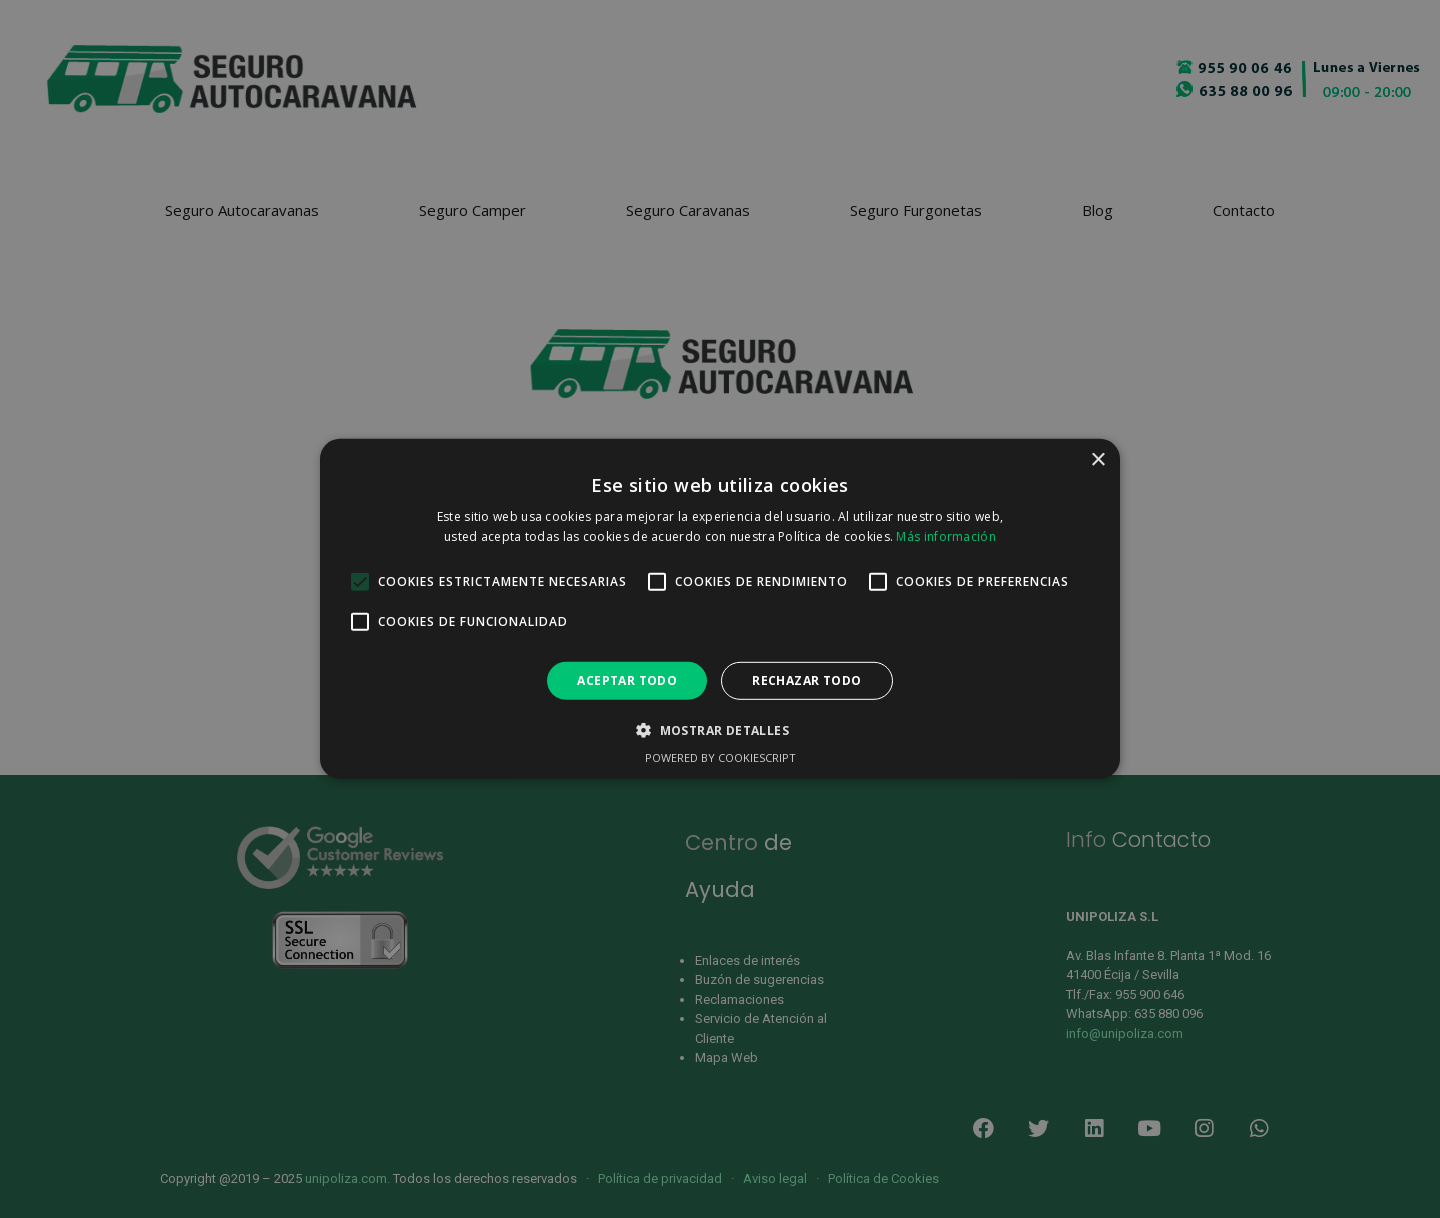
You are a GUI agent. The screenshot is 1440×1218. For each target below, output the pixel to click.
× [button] (1097, 460)
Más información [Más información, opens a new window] (946, 536)
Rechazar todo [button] (806, 680)
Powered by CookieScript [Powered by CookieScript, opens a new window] (720, 757)
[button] (720, 730)
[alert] (720, 609)
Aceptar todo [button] (627, 680)
